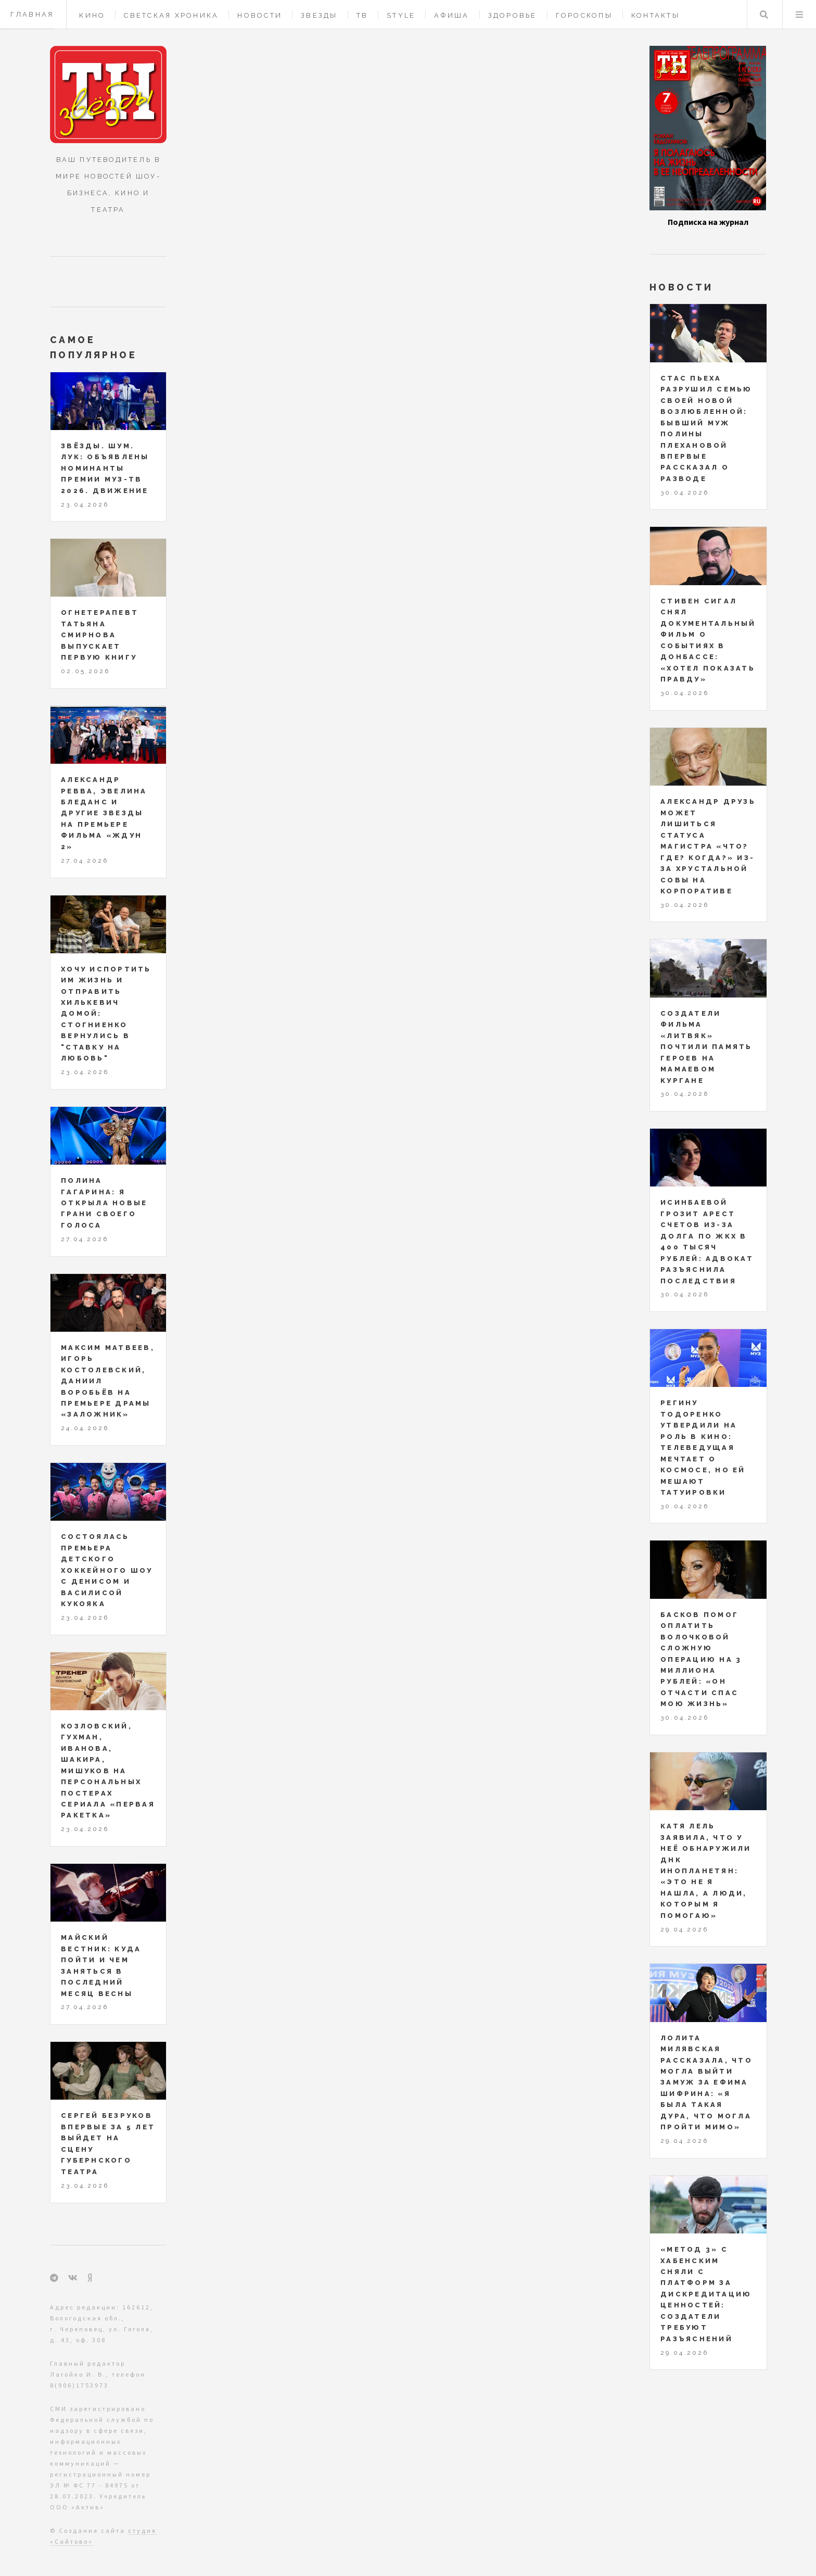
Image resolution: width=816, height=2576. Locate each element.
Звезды (319, 15)
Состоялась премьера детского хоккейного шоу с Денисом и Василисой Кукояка (107, 1570)
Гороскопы (584, 15)
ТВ (362, 15)
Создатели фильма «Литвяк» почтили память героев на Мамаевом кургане (706, 1046)
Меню (799, 14)
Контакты (655, 15)
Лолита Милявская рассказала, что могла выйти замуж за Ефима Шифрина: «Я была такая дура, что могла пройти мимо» (706, 2082)
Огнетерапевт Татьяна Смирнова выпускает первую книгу (99, 635)
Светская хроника (171, 15)
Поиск (764, 14)
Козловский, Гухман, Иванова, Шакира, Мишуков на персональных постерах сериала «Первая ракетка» (108, 1771)
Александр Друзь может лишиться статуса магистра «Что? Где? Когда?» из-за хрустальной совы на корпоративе (708, 846)
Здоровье (512, 15)
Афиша (451, 15)
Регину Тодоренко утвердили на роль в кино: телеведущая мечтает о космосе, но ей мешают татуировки (703, 1447)
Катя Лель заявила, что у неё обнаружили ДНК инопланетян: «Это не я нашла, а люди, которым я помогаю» (705, 1871)
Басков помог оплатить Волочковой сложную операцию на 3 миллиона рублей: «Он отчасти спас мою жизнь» (701, 1659)
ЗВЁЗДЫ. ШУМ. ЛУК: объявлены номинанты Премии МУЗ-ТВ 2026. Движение (105, 468)
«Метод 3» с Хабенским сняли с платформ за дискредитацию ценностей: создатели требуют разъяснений (705, 2294)
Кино (92, 15)
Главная (32, 14)
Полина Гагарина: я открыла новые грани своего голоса (104, 1203)
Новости (259, 15)
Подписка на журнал (708, 222)
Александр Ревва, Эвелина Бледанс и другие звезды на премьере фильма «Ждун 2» (104, 813)
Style (401, 15)
